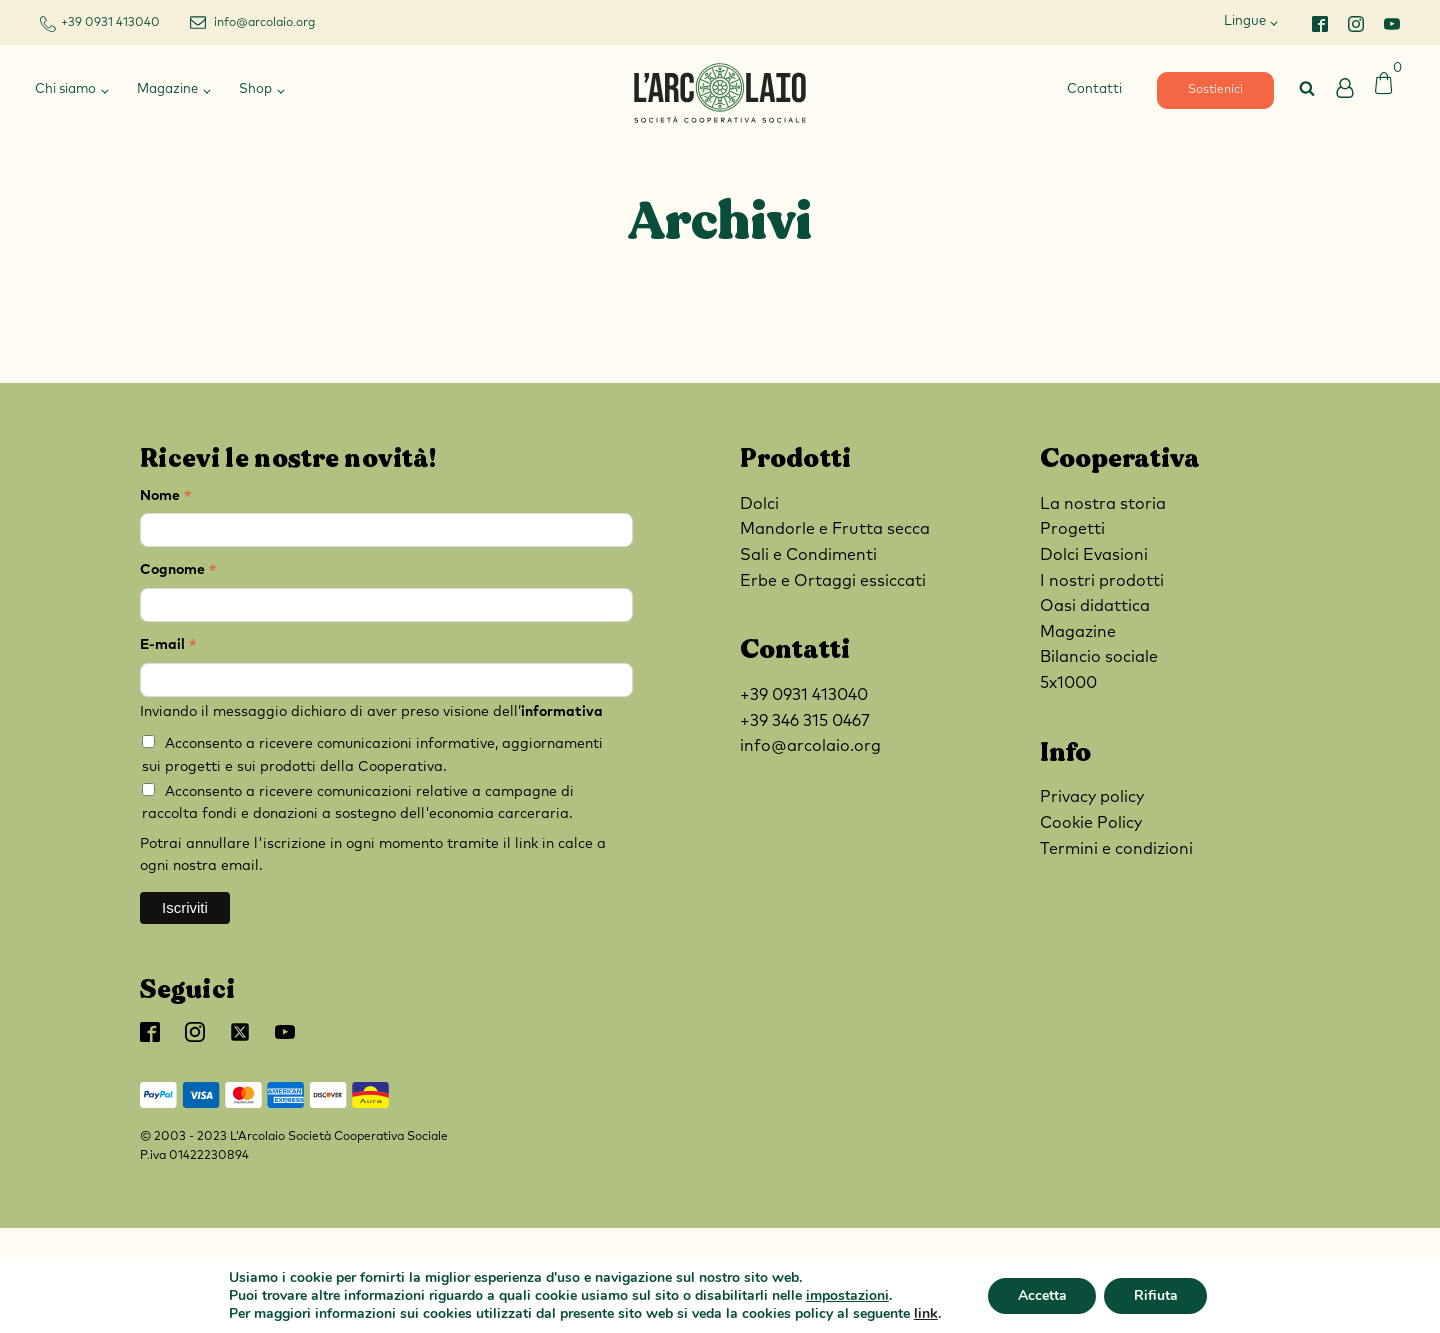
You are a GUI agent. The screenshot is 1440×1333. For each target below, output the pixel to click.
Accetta (1041, 1295)
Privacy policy (1092, 797)
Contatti (1094, 89)
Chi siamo (65, 89)
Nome (166, 498)
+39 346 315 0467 (805, 721)
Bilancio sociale (1099, 657)
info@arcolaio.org (264, 23)
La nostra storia (1103, 504)
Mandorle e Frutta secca (835, 529)
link (925, 1313)
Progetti (1072, 529)
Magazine (167, 89)
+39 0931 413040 (110, 23)
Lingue (1245, 21)
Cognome (178, 572)
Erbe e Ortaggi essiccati (833, 581)
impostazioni (846, 1296)
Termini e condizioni (1116, 849)
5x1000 (1068, 683)
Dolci (759, 504)
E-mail (168, 647)
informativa (562, 712)
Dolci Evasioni (1094, 555)
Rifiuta (1156, 1295)
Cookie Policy (1091, 823)
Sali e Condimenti (808, 555)
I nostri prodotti (1102, 581)
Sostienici (1215, 90)
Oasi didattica (1095, 606)
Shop (255, 89)
